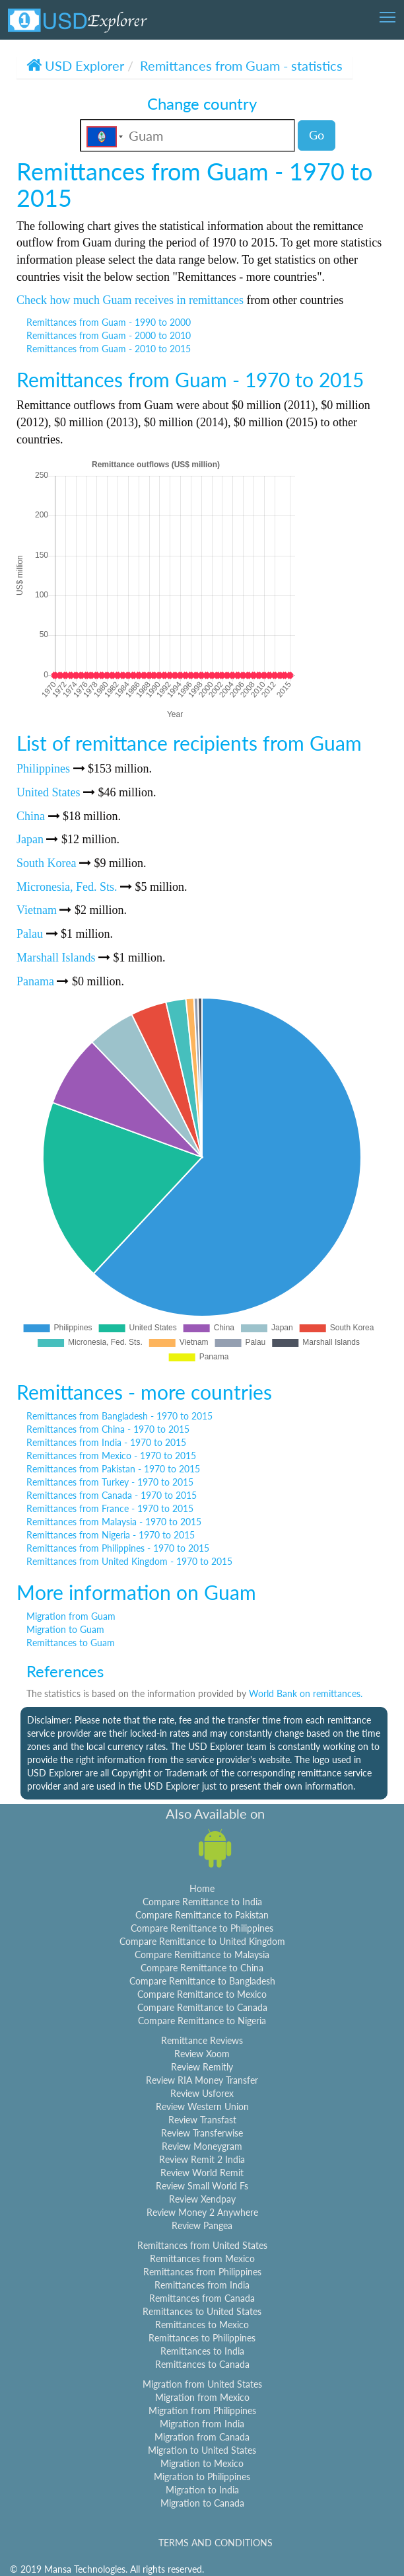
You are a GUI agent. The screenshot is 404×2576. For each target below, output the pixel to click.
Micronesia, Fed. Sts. (67, 886)
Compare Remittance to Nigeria (202, 2020)
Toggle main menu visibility (388, 13)
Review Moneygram (202, 2146)
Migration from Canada (202, 2437)
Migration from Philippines (202, 2410)
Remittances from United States (202, 2245)
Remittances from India (202, 2285)
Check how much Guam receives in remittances (130, 300)
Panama (35, 981)
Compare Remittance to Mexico (202, 1994)
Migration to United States (202, 2450)
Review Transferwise (202, 2133)
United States (49, 792)
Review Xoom (202, 2053)
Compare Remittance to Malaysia (202, 1954)
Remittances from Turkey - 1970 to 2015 (109, 1482)
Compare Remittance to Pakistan (202, 1914)
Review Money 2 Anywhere (202, 2212)
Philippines (43, 768)
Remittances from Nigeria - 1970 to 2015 (110, 1534)
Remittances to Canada (202, 2364)
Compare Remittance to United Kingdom (202, 1941)
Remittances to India (202, 2351)
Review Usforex (202, 2093)
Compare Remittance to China (202, 1967)
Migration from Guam (71, 1616)
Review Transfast (202, 2119)
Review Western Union (202, 2106)
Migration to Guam (65, 1629)
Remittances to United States (202, 2311)
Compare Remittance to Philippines (202, 1928)
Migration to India (202, 2489)
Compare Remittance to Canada (202, 2007)
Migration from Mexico (202, 2397)
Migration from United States (202, 2384)
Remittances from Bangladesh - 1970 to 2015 (119, 1415)
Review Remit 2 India (202, 2159)
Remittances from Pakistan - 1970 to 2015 (113, 1468)
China (31, 816)
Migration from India (202, 2423)
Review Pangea (202, 2225)
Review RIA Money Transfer (202, 2080)
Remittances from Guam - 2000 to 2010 (108, 335)
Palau (30, 933)
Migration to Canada (202, 2503)
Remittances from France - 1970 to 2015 (109, 1508)
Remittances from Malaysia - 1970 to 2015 (113, 1521)
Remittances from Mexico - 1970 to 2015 (111, 1455)
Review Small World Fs (202, 2185)
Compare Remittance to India (202, 1901)
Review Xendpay (202, 2199)
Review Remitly (202, 2066)
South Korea (46, 863)
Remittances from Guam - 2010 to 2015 (108, 348)
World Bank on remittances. (305, 1693)
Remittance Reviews (202, 2040)
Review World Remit (202, 2172)
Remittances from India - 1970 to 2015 (106, 1442)
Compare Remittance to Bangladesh (202, 1981)
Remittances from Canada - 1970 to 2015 (111, 1495)
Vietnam (37, 910)
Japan (30, 839)
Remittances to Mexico (202, 2324)
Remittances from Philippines (202, 2271)
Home (202, 1888)
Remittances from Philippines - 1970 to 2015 (117, 1548)
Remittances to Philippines (202, 2337)
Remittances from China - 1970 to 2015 (107, 1429)
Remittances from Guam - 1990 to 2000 (108, 322)
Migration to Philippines (202, 2476)
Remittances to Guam (70, 1642)
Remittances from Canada (202, 2298)
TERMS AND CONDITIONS (215, 2542)
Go (316, 135)
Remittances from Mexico (202, 2258)
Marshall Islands (56, 957)
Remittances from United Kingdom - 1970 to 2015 (129, 1561)
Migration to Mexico (202, 2463)
